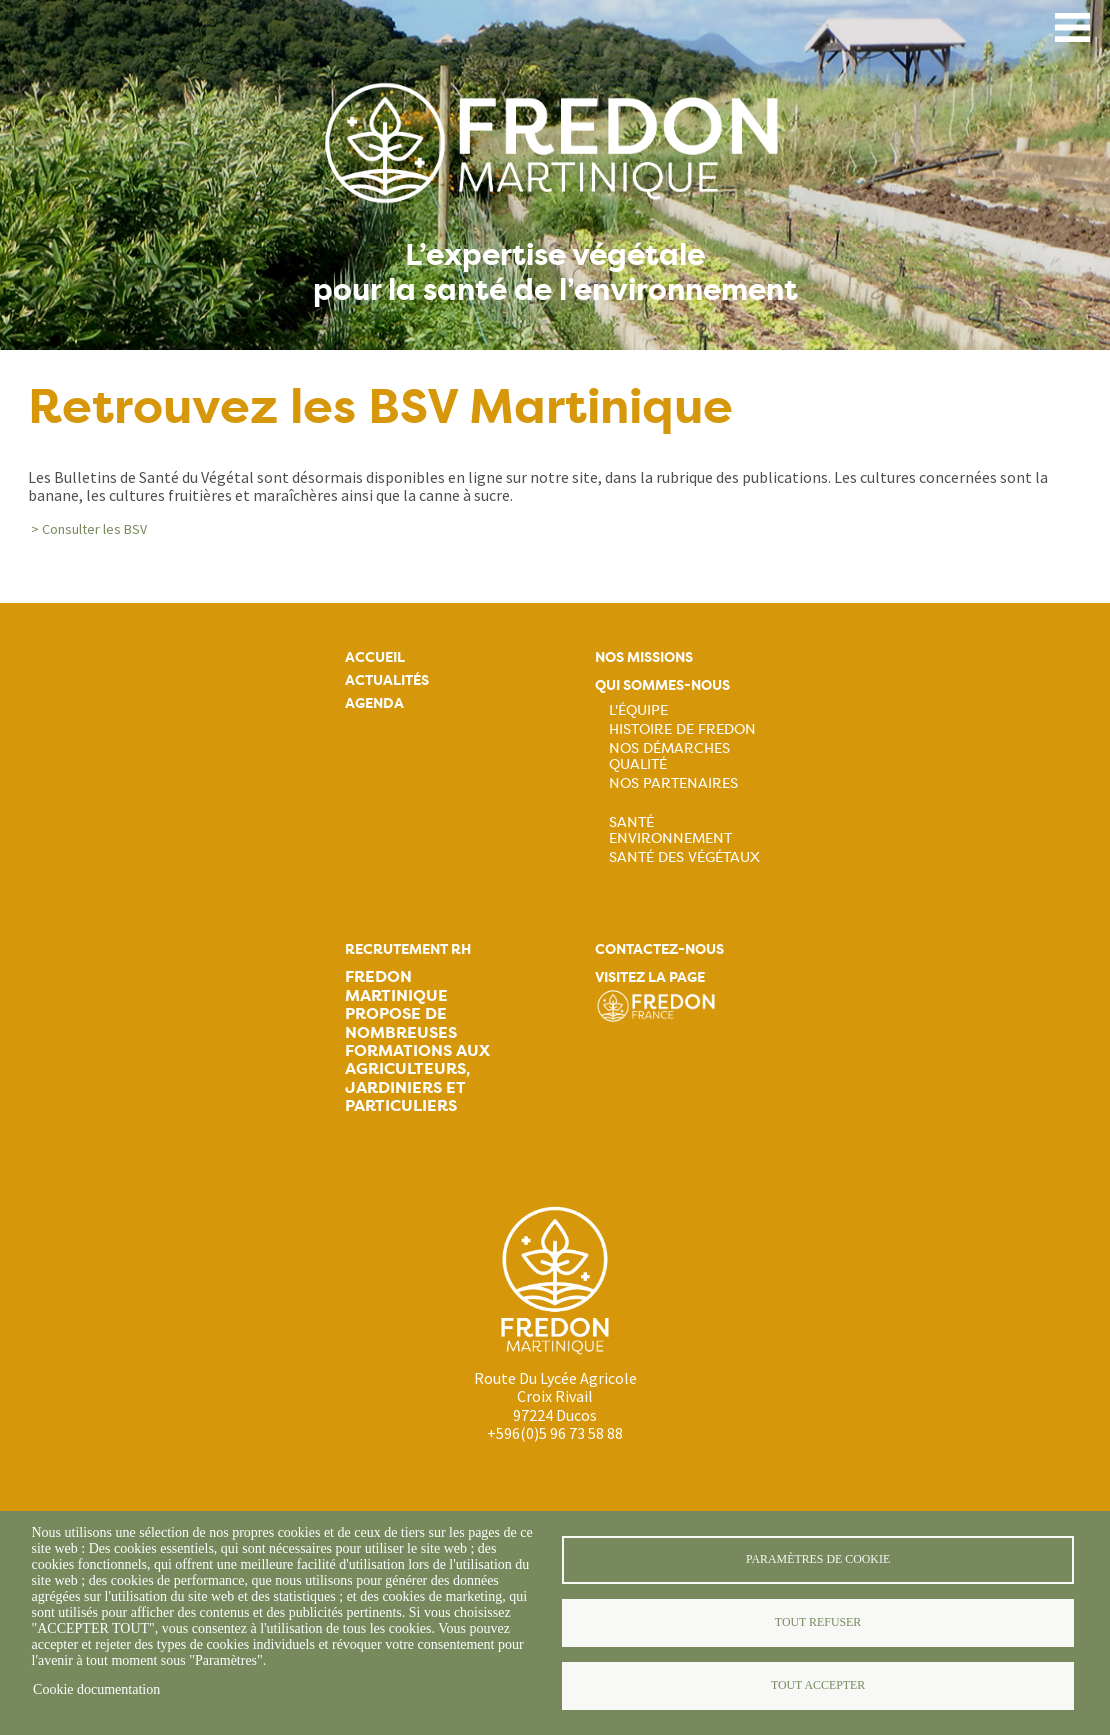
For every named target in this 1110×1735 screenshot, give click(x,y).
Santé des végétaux (684, 857)
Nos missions (644, 657)
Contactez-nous (659, 949)
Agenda (374, 703)
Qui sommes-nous (662, 685)
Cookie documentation (96, 1689)
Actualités (387, 680)
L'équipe (638, 710)
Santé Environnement (670, 830)
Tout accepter (818, 1685)
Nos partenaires (673, 783)
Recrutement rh (408, 949)
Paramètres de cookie (818, 1559)
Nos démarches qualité (669, 756)
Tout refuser (818, 1622)
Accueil (375, 657)
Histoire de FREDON (682, 729)
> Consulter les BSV (89, 529)
